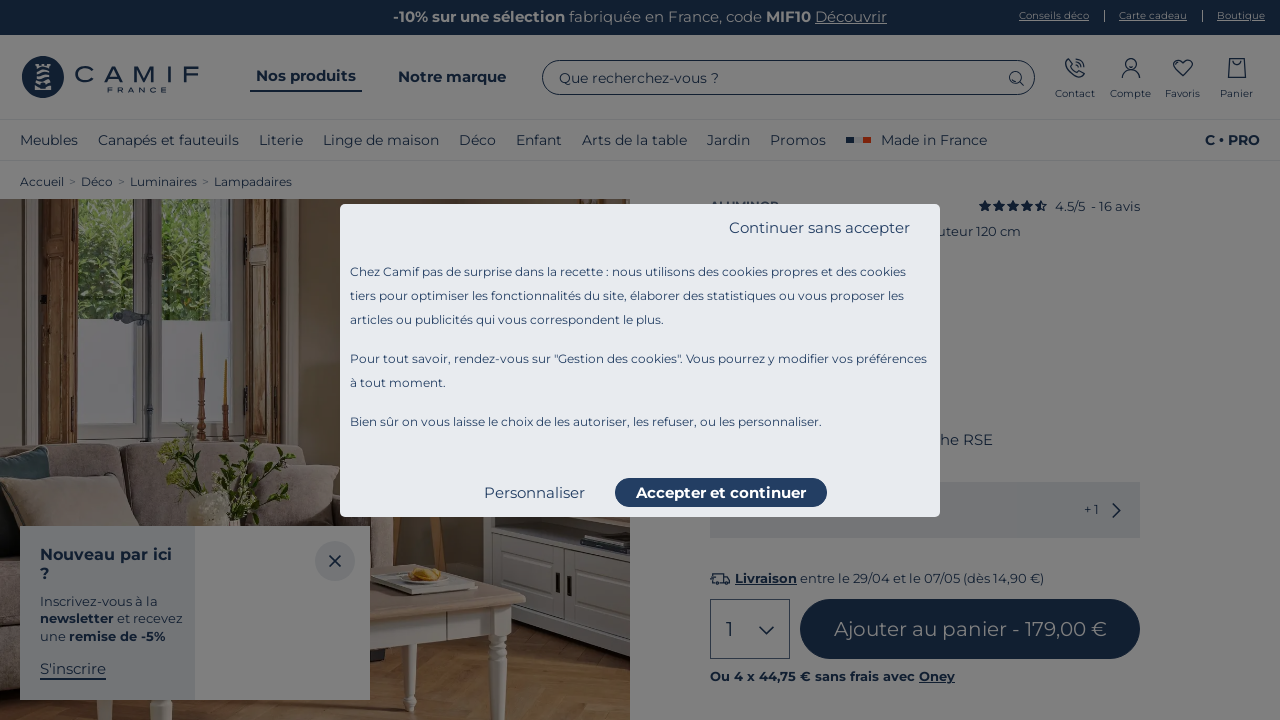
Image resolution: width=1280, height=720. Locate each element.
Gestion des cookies (617, 358)
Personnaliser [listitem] (534, 492)
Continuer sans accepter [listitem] (819, 227)
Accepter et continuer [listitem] (721, 492)
